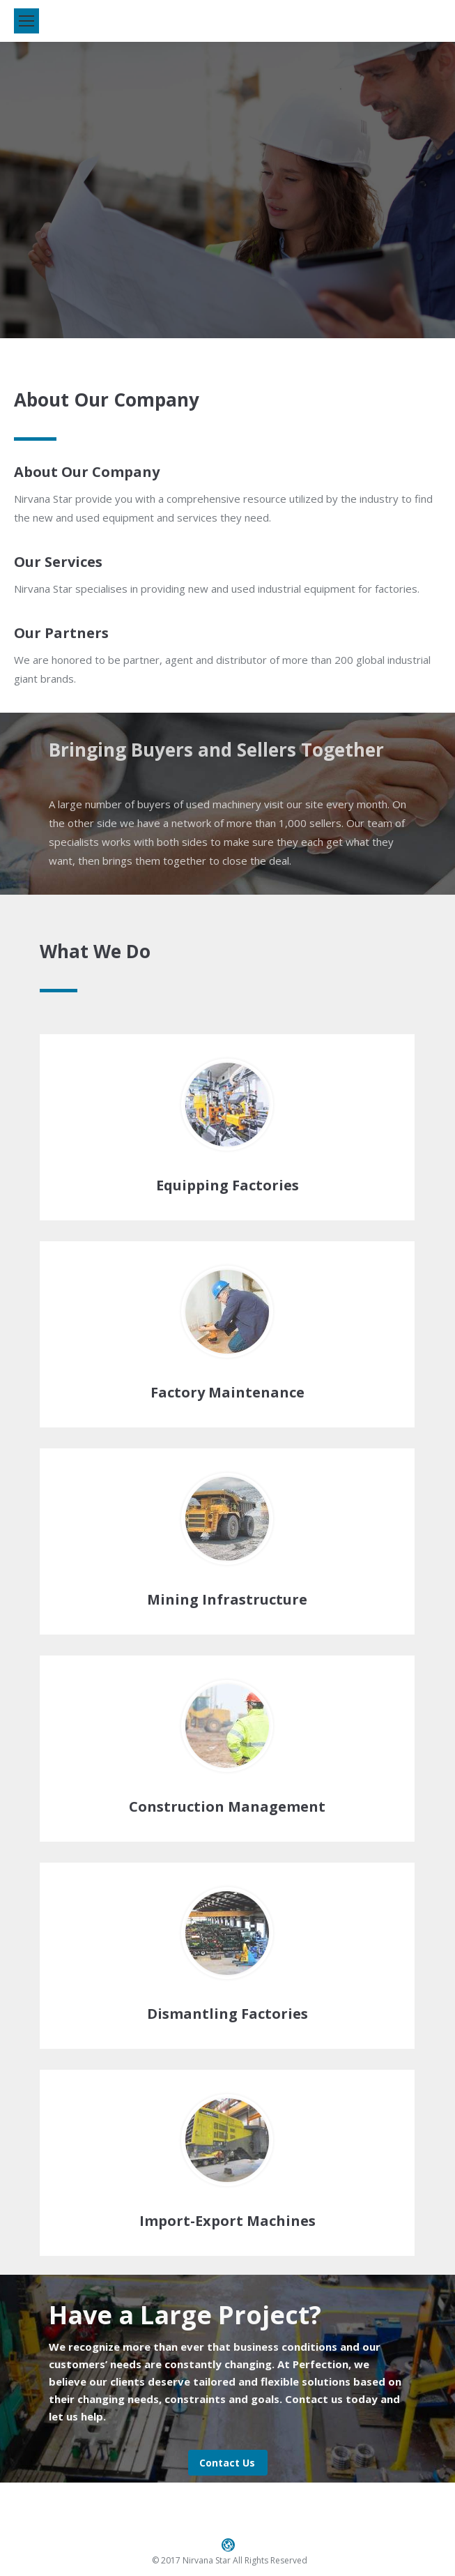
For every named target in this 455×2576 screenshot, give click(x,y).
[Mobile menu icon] (26, 20)
